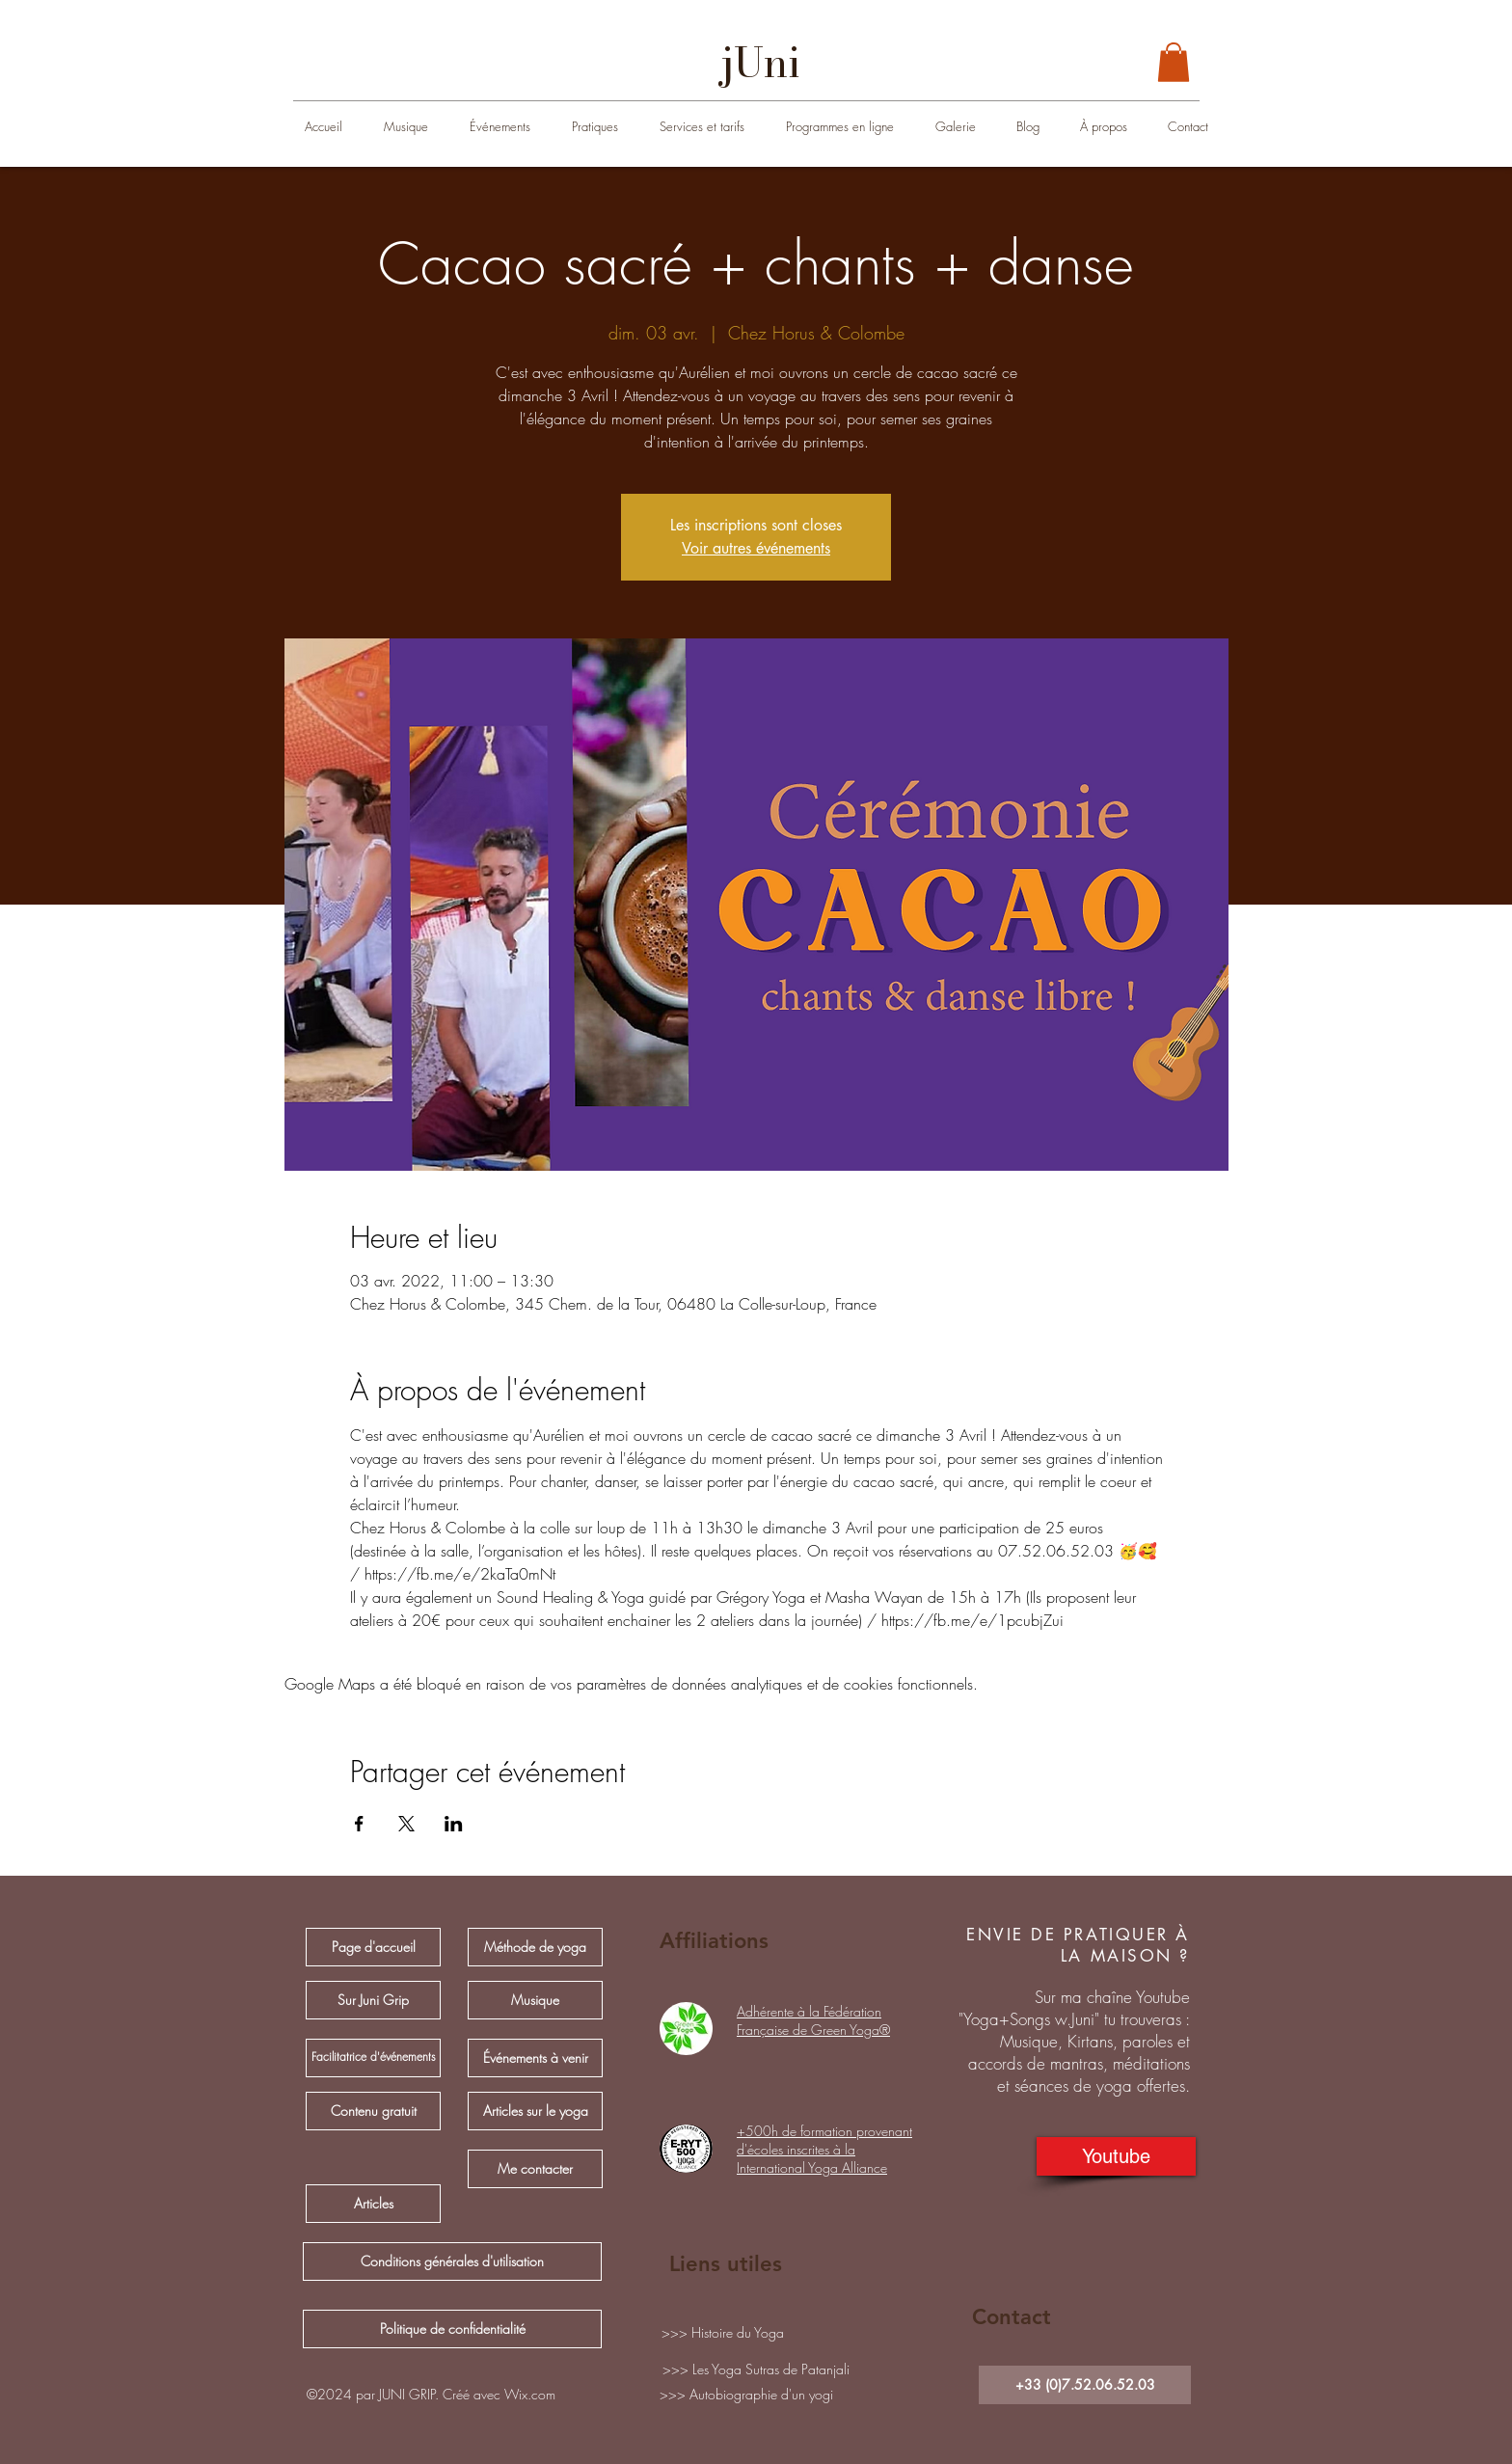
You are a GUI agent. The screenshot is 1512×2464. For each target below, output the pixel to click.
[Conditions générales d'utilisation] (452, 2261)
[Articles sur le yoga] (535, 2111)
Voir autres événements (756, 548)
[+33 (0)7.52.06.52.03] (1085, 2385)
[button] (1173, 62)
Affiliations (714, 1941)
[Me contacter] (535, 2169)
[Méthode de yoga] (535, 1947)
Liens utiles (725, 2264)
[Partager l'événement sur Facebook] (359, 1823)
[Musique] (535, 2000)
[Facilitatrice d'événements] (373, 2058)
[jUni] (761, 63)
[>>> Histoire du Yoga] (722, 2332)
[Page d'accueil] (373, 1947)
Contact (1011, 2317)
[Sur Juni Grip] (373, 2000)
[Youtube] (1116, 2156)
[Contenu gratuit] (373, 2111)
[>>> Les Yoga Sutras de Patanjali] (756, 2369)
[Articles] (373, 2203)
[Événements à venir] (535, 2058)
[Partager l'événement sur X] (406, 1823)
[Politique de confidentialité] (452, 2329)
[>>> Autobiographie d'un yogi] (746, 2394)
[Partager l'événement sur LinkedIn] (454, 1823)
